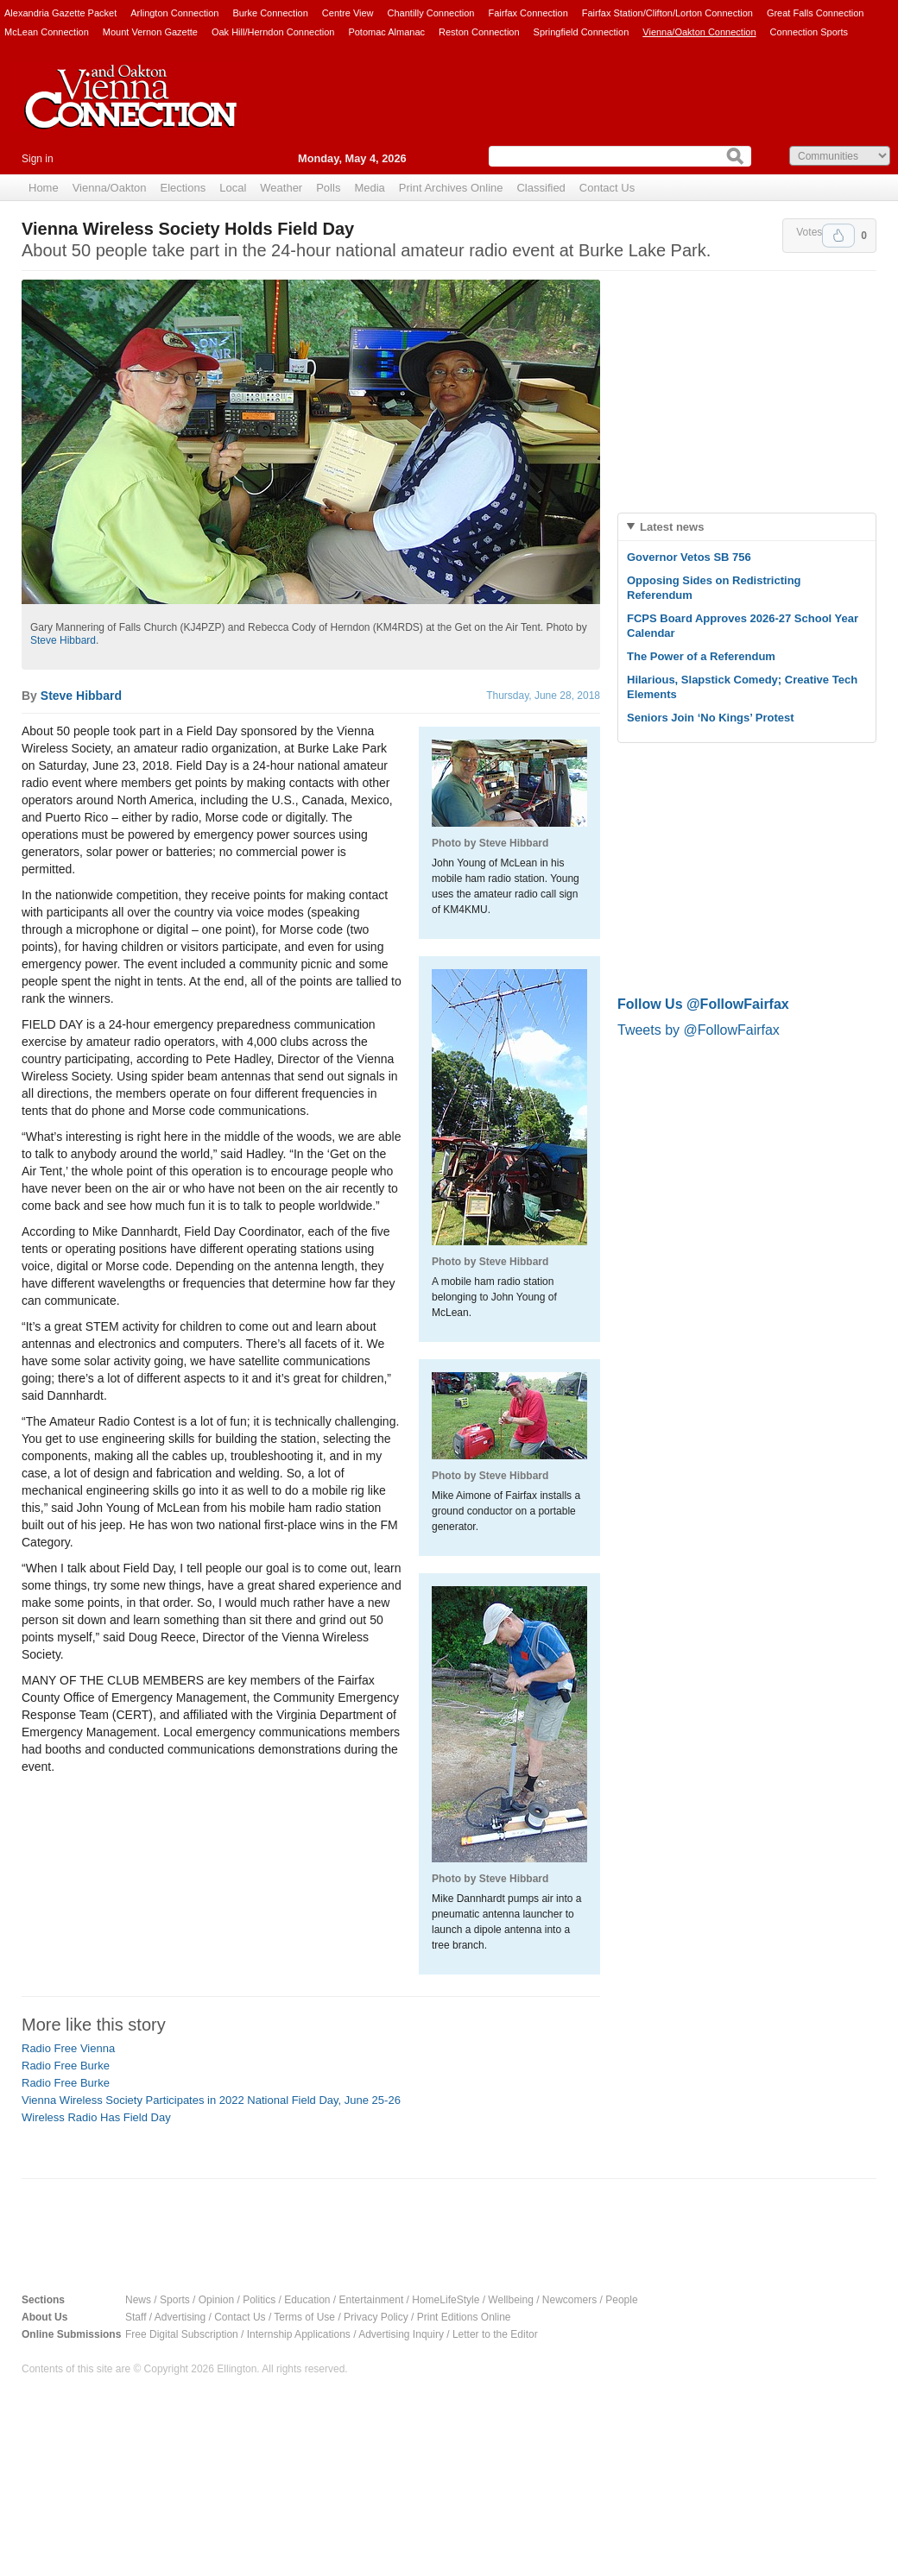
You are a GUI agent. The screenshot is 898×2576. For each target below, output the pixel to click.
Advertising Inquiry (401, 2334)
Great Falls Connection (815, 13)
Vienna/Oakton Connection (699, 32)
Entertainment (371, 2300)
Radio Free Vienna (68, 2048)
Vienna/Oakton (110, 187)
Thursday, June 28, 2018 (543, 696)
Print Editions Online (464, 2317)
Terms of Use (304, 2317)
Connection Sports (809, 32)
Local (232, 187)
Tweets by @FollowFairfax (698, 1030)
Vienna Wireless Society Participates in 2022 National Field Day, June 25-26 (211, 2100)
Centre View (348, 13)
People (621, 2300)
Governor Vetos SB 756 (689, 557)
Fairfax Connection (527, 13)
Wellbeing (510, 2300)
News (138, 2300)
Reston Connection (479, 32)
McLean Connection (46, 32)
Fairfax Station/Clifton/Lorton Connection (667, 13)
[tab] (747, 526)
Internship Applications (299, 2334)
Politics (259, 2300)
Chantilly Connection (431, 13)
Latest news (672, 526)
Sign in (38, 159)
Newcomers (569, 2300)
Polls (328, 187)
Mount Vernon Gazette (150, 32)
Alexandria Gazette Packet (60, 13)
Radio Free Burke (66, 2065)
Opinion (216, 2300)
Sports (175, 2300)
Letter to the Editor (495, 2334)
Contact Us (607, 187)
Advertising (180, 2317)
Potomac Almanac (386, 32)
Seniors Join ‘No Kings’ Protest (710, 717)
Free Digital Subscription (181, 2334)
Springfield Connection (581, 32)
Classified (540, 187)
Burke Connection (269, 13)
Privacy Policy (376, 2317)
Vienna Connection (129, 109)
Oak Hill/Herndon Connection (273, 32)
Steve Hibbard (63, 640)
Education (307, 2300)
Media (369, 187)
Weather (281, 187)
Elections (183, 187)
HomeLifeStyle (445, 2300)
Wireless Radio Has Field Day (96, 2117)
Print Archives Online (451, 187)
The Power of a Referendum (701, 656)
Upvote (838, 236)
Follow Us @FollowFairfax (703, 1004)
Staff (135, 2317)
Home (43, 187)
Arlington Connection (174, 13)
